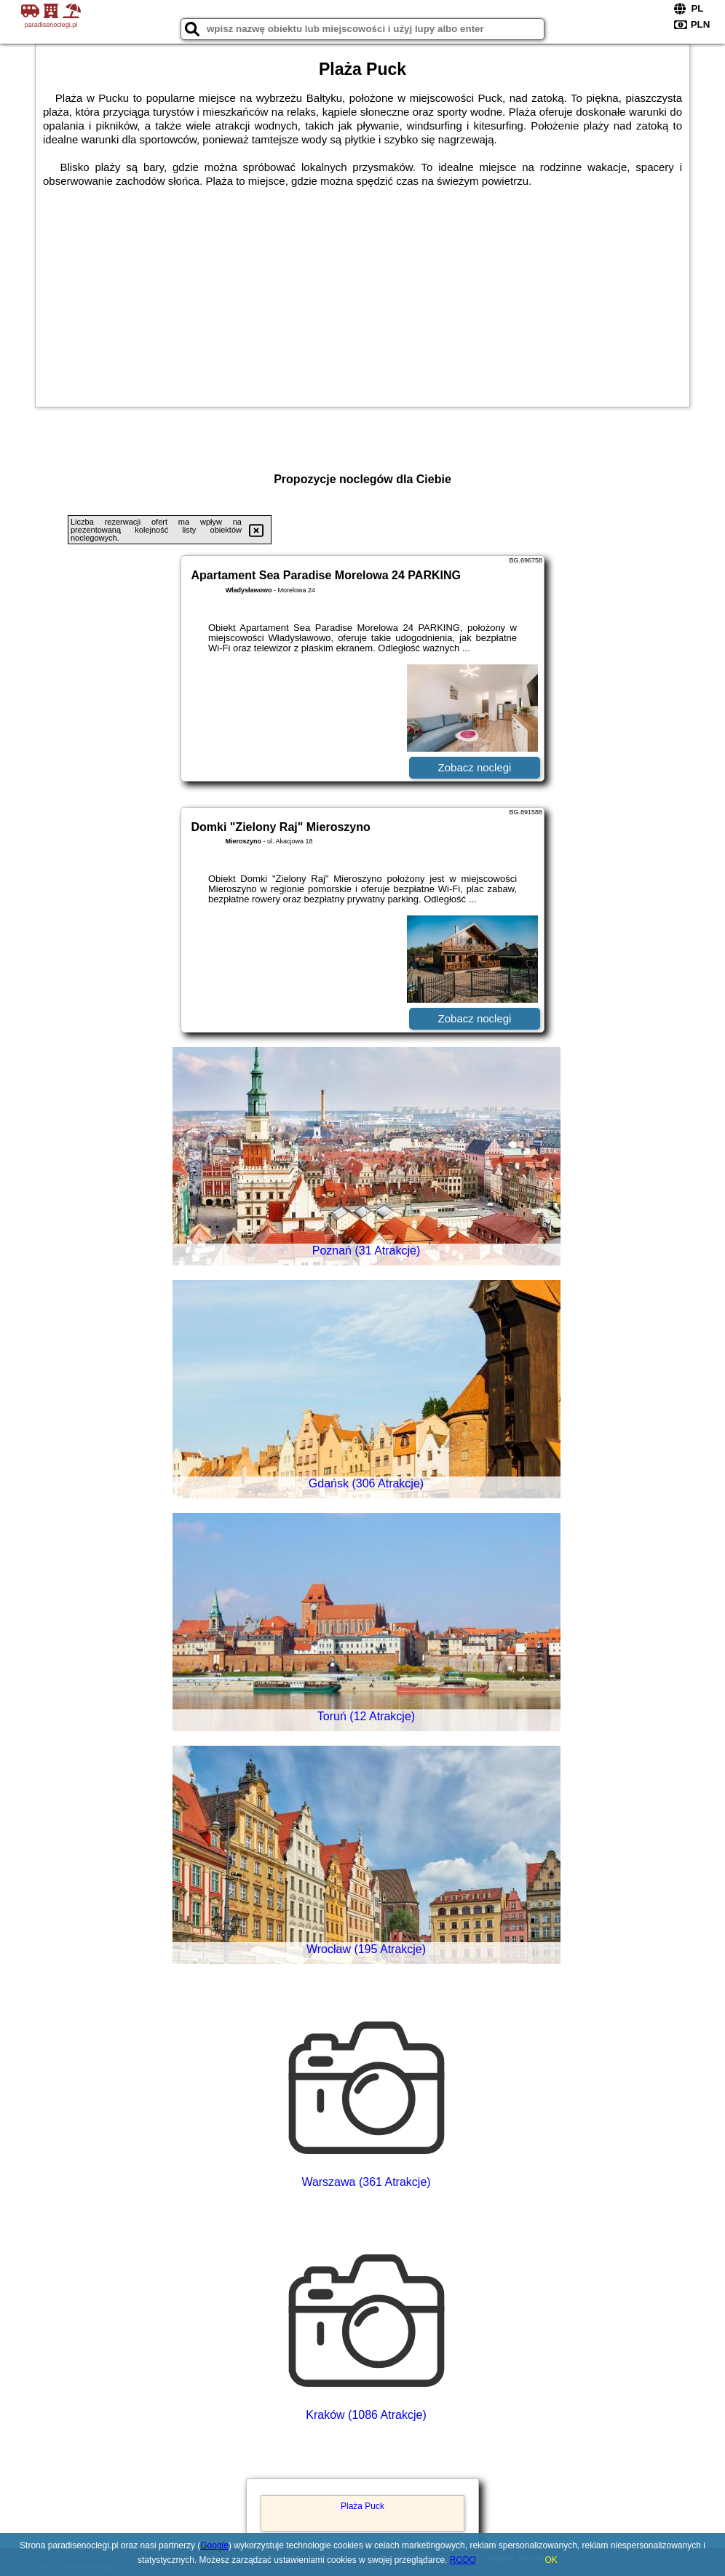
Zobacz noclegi (475, 767)
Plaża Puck (362, 2506)
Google (214, 2545)
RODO (463, 2560)
